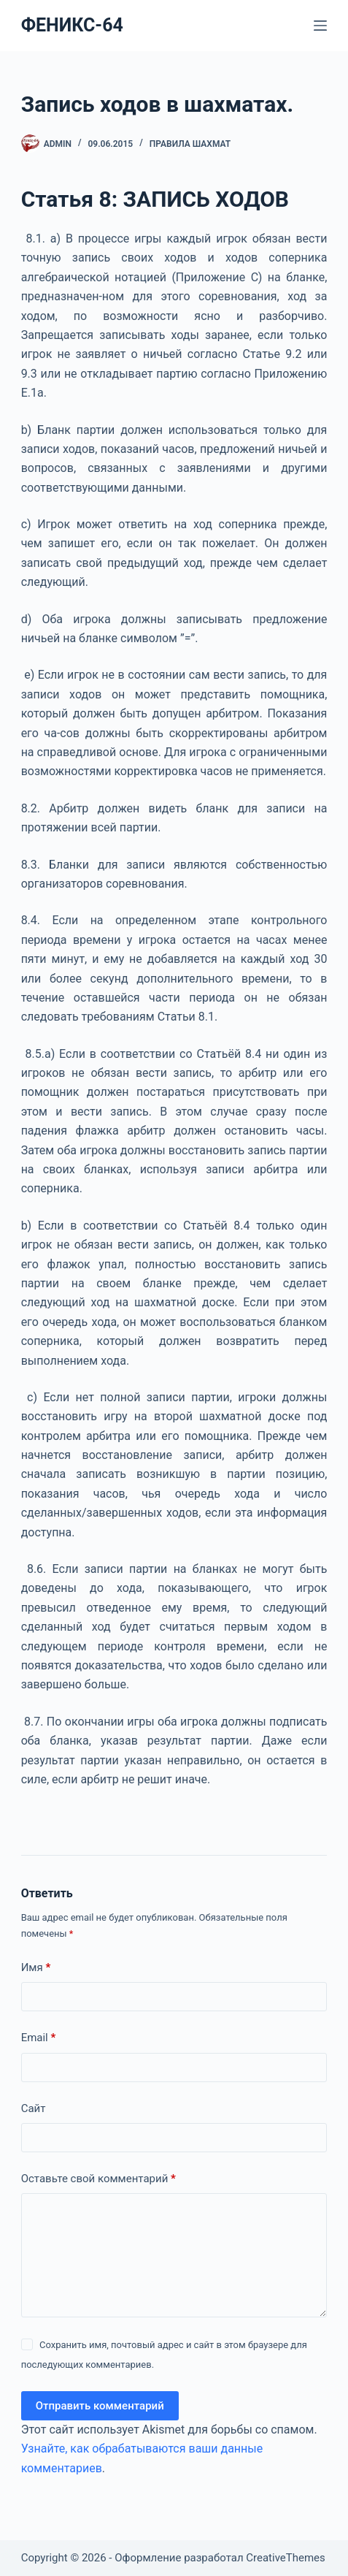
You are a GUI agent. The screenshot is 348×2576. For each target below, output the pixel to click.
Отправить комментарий (100, 2405)
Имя (36, 1968)
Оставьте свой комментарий (98, 2179)
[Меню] (320, 25)
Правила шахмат (190, 144)
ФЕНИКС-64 (72, 25)
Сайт (33, 2108)
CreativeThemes (285, 2557)
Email (38, 2038)
